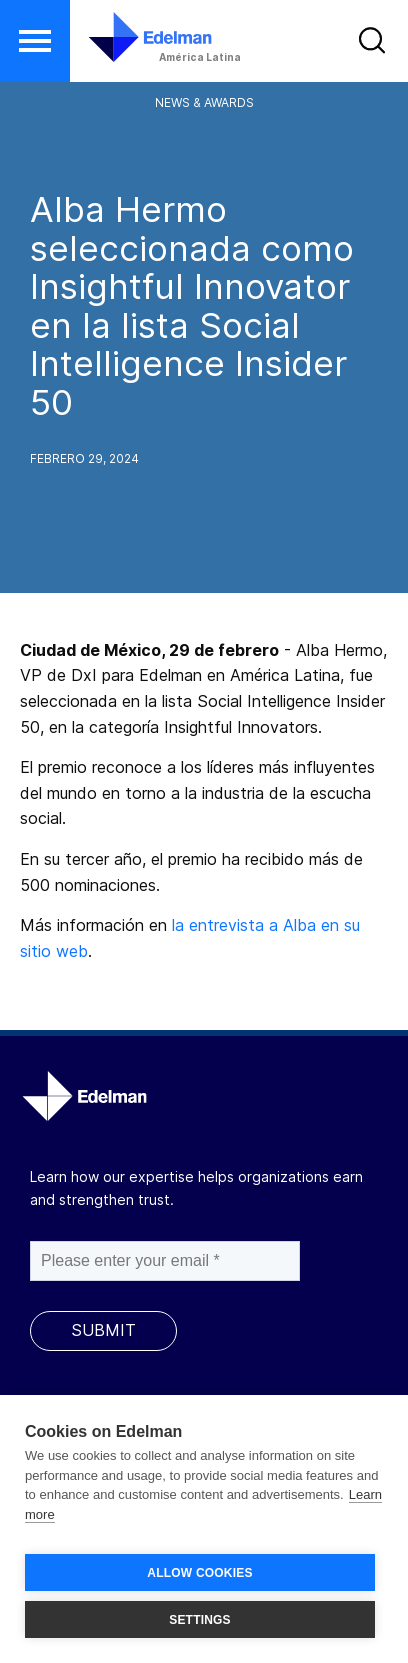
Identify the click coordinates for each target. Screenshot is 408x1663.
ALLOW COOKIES (199, 1573)
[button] (35, 41)
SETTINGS (200, 1620)
